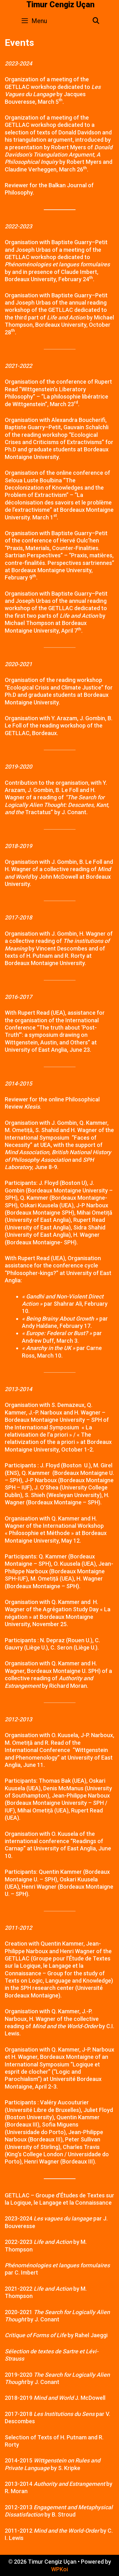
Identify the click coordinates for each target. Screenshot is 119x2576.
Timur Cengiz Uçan (60, 4)
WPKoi (59, 2569)
